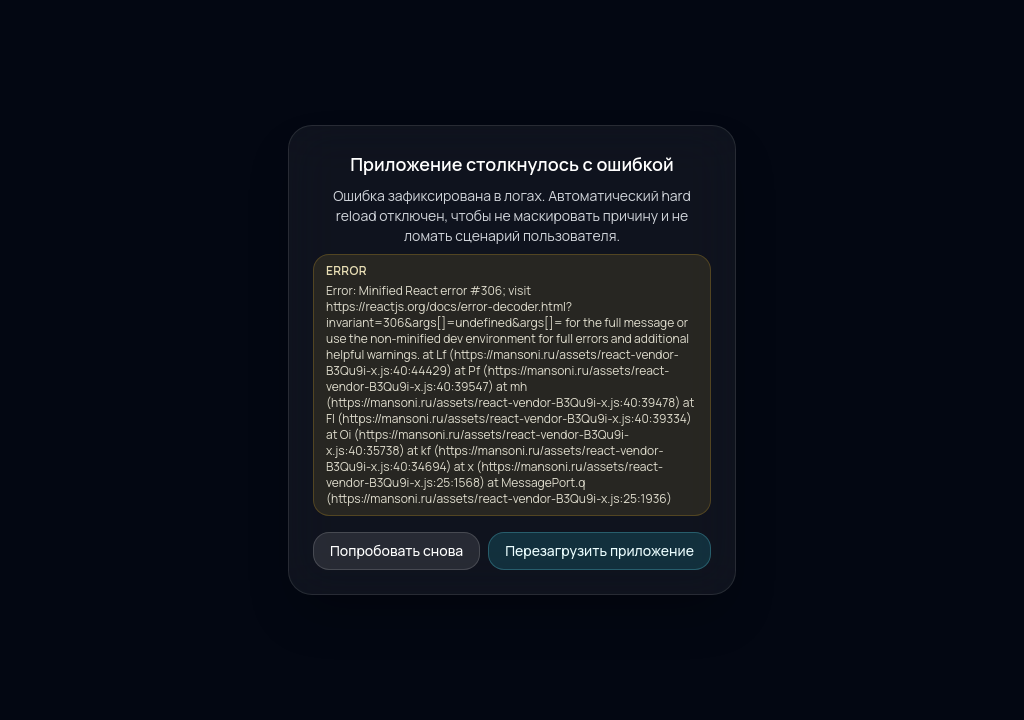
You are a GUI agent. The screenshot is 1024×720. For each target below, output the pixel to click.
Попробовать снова (396, 550)
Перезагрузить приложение (599, 550)
